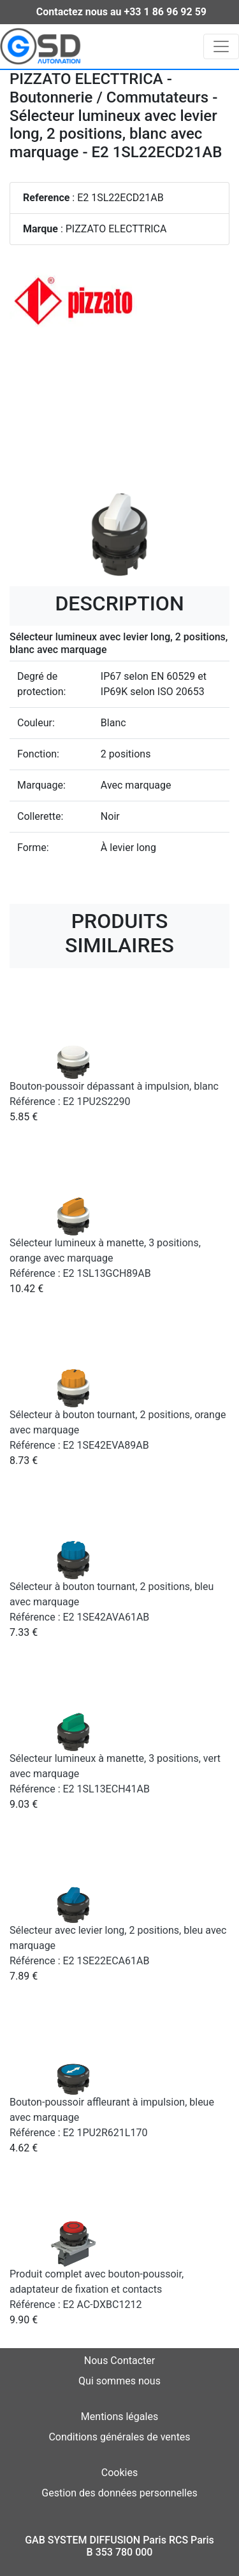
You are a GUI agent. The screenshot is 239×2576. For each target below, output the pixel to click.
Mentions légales (119, 2417)
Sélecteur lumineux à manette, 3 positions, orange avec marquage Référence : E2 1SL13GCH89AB (105, 1258)
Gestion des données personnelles (119, 2493)
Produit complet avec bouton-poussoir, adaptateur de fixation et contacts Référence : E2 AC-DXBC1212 (97, 2289)
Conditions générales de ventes (119, 2437)
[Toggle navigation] (221, 46)
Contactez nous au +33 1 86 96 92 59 (121, 12)
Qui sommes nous (119, 2381)
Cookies (119, 2473)
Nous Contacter (119, 2360)
